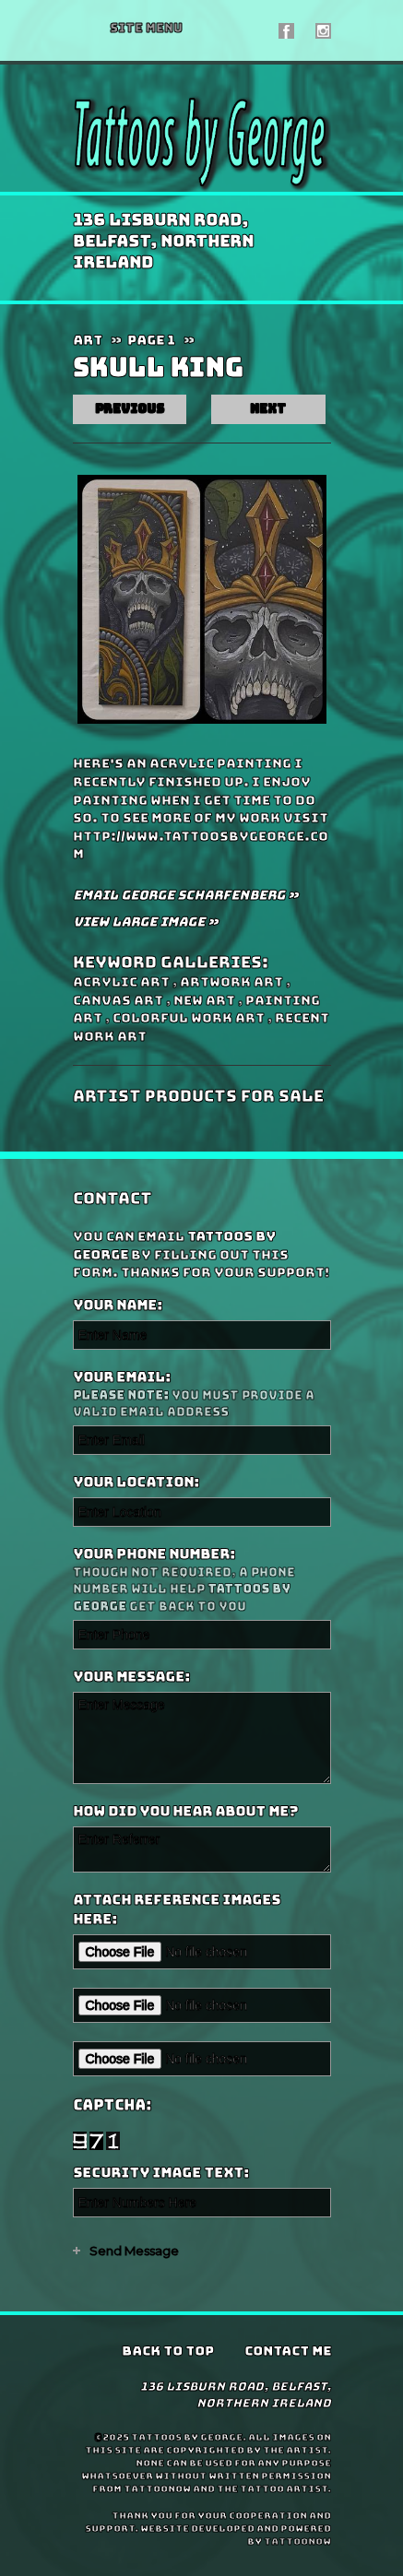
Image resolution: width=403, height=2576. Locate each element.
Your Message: (131, 1677)
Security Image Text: (161, 2173)
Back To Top (168, 2351)
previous (129, 409)
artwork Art (231, 982)
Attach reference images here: (176, 1910)
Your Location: (136, 1482)
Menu (146, 28)
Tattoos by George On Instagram (323, 31)
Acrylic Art (121, 982)
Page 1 (151, 340)
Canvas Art (118, 1000)
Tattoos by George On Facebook (286, 31)
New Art (204, 1000)
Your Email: (199, 1394)
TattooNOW (297, 2541)
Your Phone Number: (199, 1580)
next (268, 409)
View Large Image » (145, 922)
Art (87, 340)
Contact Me (287, 2351)
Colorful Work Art (189, 1018)
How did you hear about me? (185, 1811)
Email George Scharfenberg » (185, 895)
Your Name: (117, 1305)
